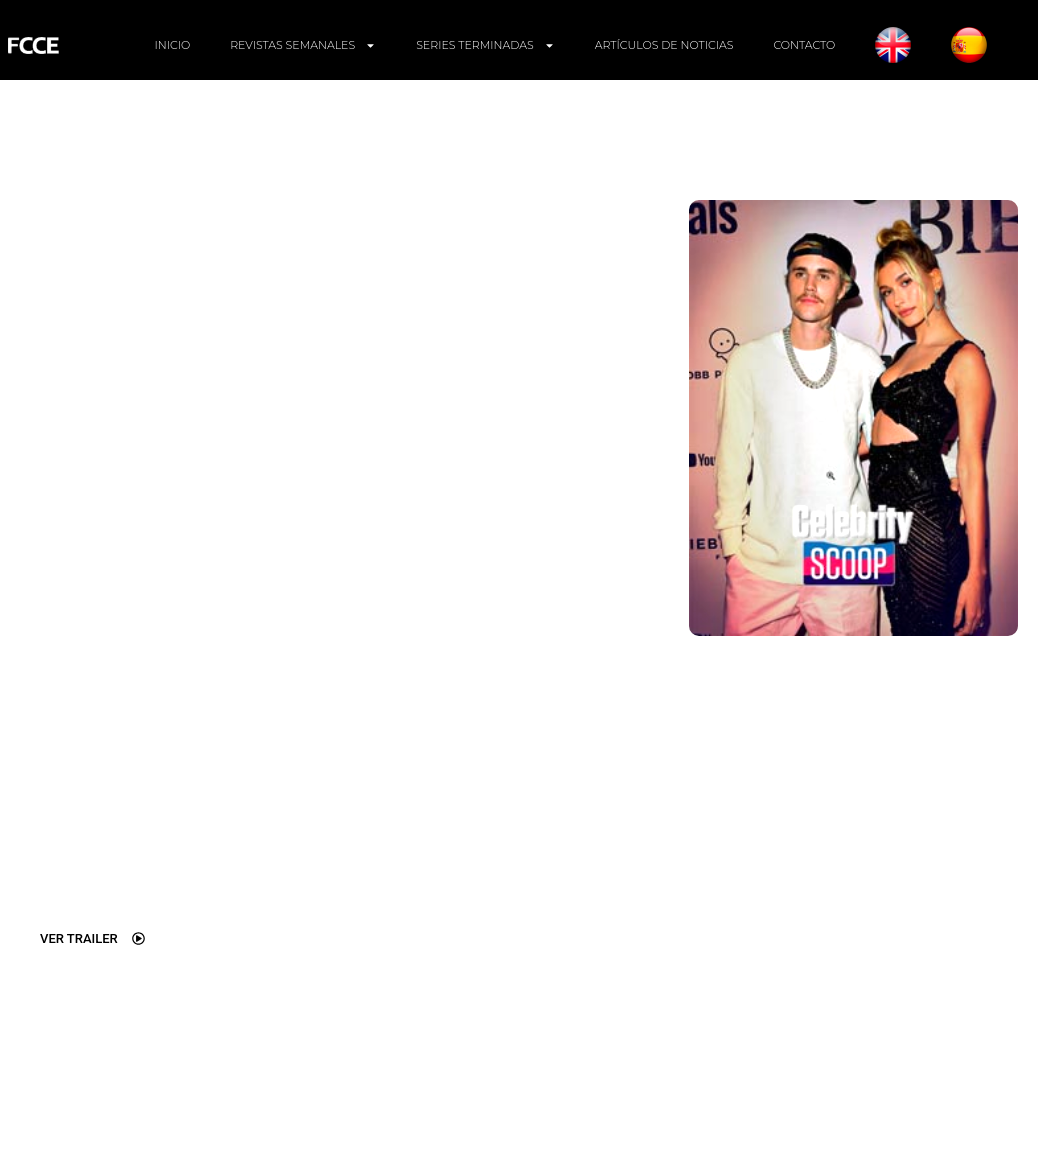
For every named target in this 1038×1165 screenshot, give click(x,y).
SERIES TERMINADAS (485, 45)
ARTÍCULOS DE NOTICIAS (664, 45)
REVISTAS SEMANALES (303, 45)
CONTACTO (804, 45)
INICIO (172, 45)
